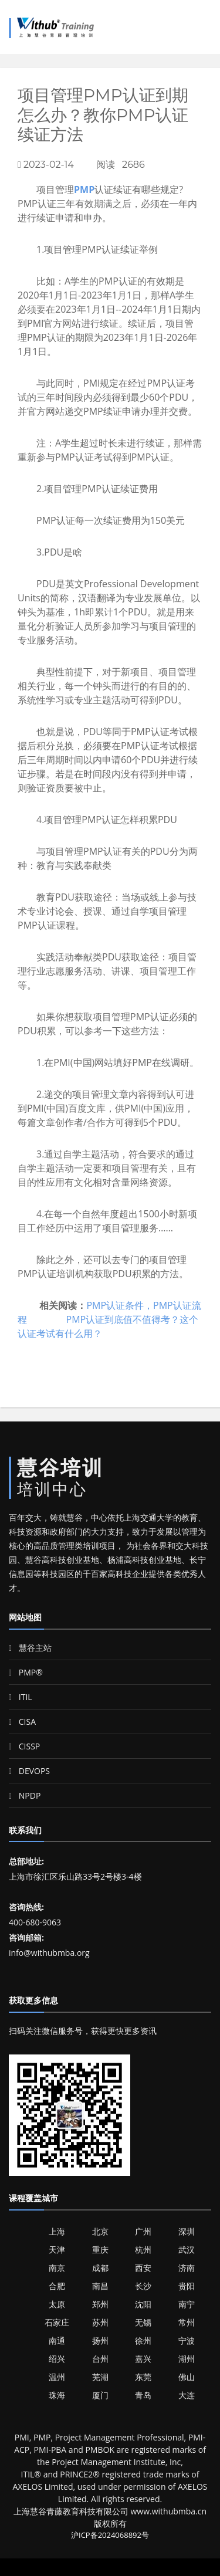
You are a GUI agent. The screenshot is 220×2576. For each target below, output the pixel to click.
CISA (22, 1721)
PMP (84, 189)
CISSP (24, 1746)
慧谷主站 (30, 1647)
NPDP (24, 1795)
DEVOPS (29, 1770)
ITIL (20, 1696)
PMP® (26, 1672)
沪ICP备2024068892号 (110, 2535)
